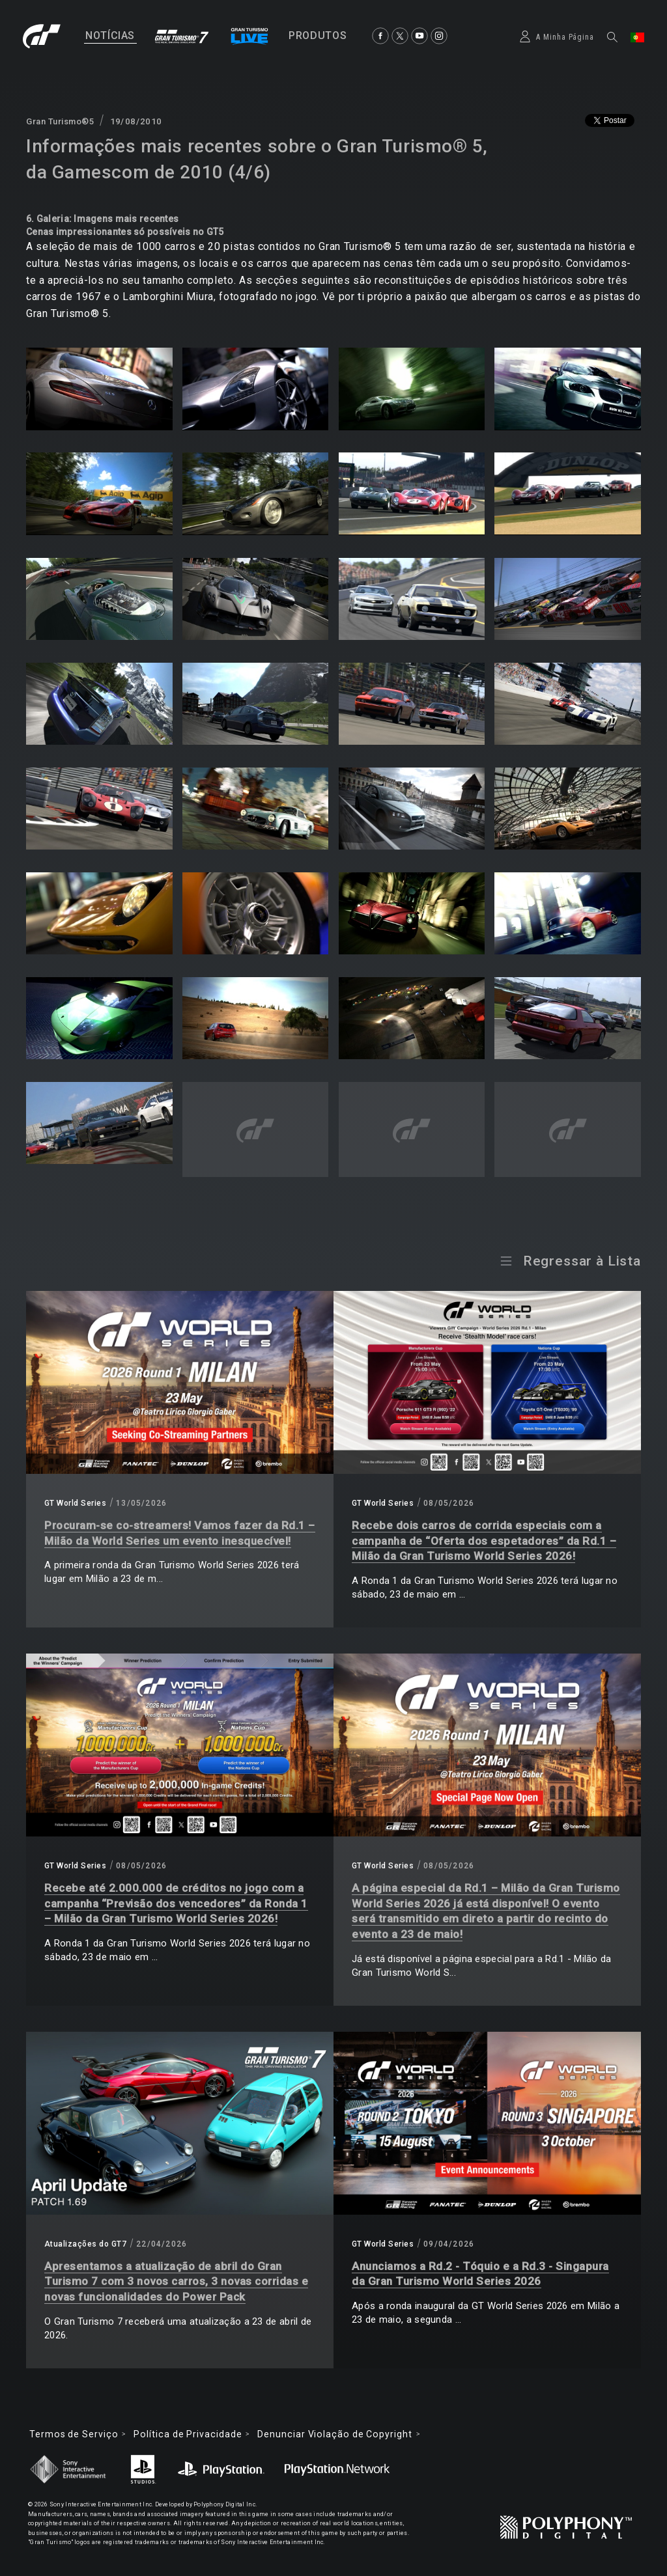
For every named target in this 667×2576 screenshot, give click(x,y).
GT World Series (75, 1503)
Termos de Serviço (73, 2434)
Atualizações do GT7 (85, 2244)
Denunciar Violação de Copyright (334, 2434)
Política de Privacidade (188, 2434)
